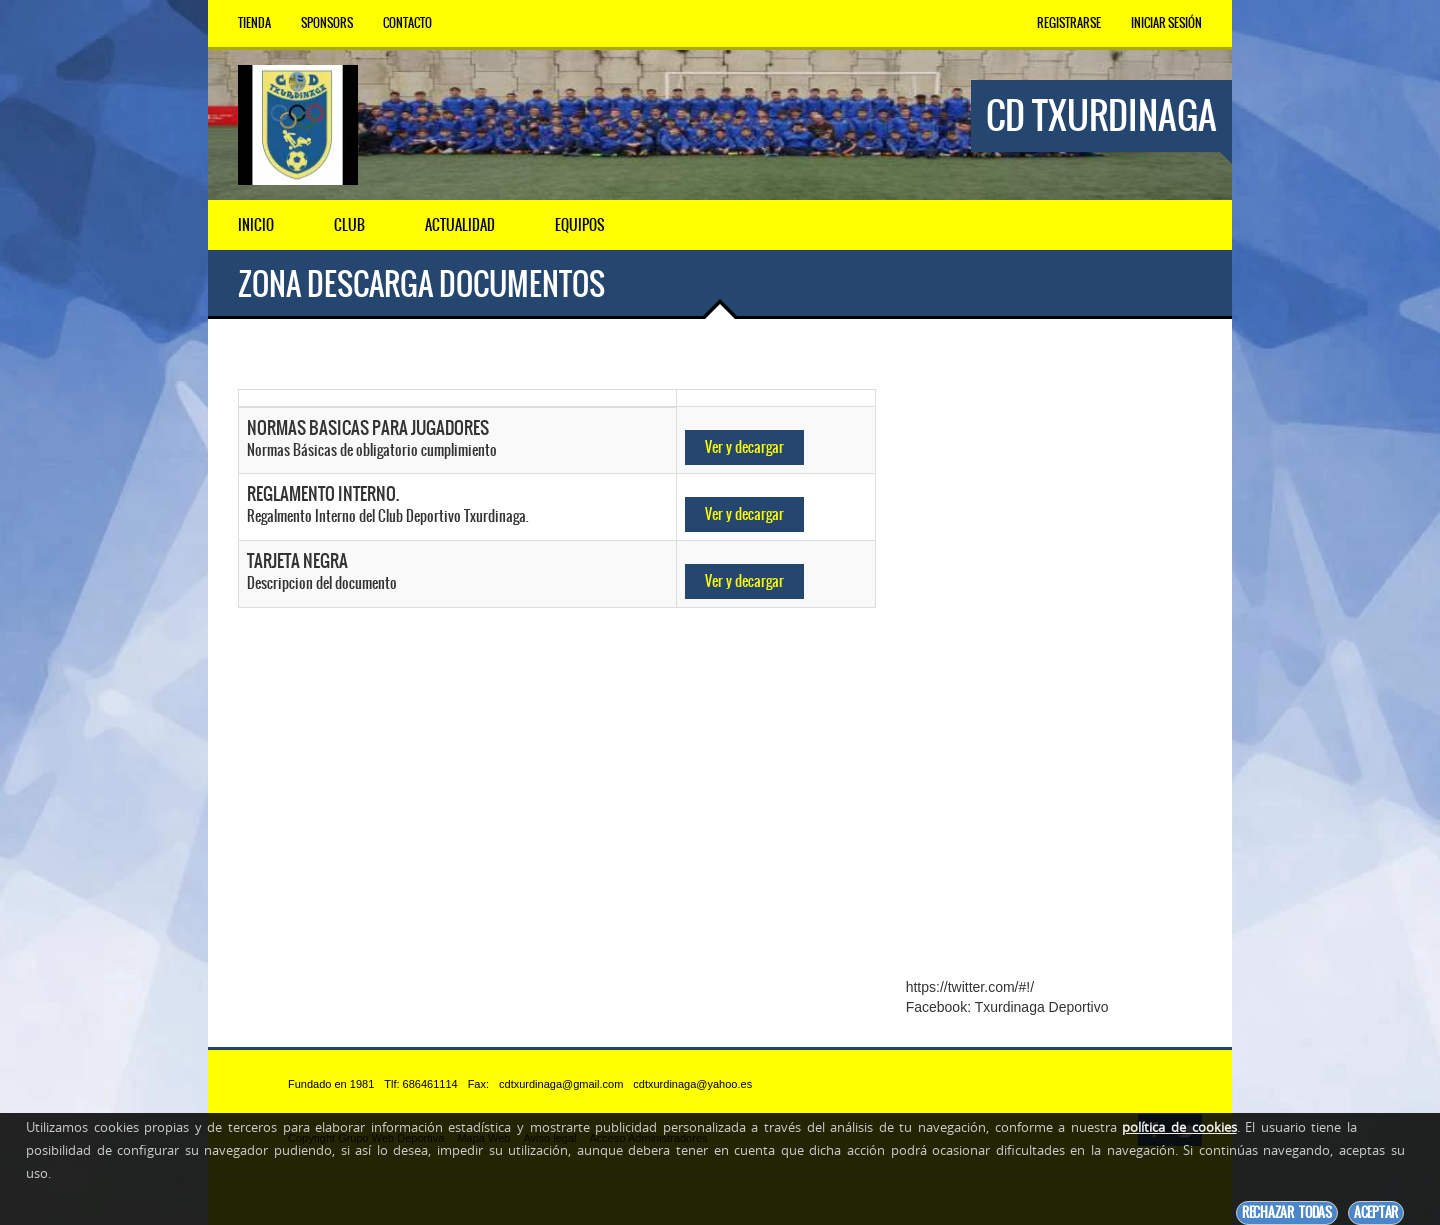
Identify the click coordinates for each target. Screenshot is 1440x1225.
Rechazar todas (1287, 1212)
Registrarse (1069, 23)
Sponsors (327, 23)
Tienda (254, 23)
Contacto (407, 23)
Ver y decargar (744, 447)
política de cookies (1179, 1127)
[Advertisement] (1054, 663)
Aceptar (1376, 1212)
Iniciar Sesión (1166, 23)
